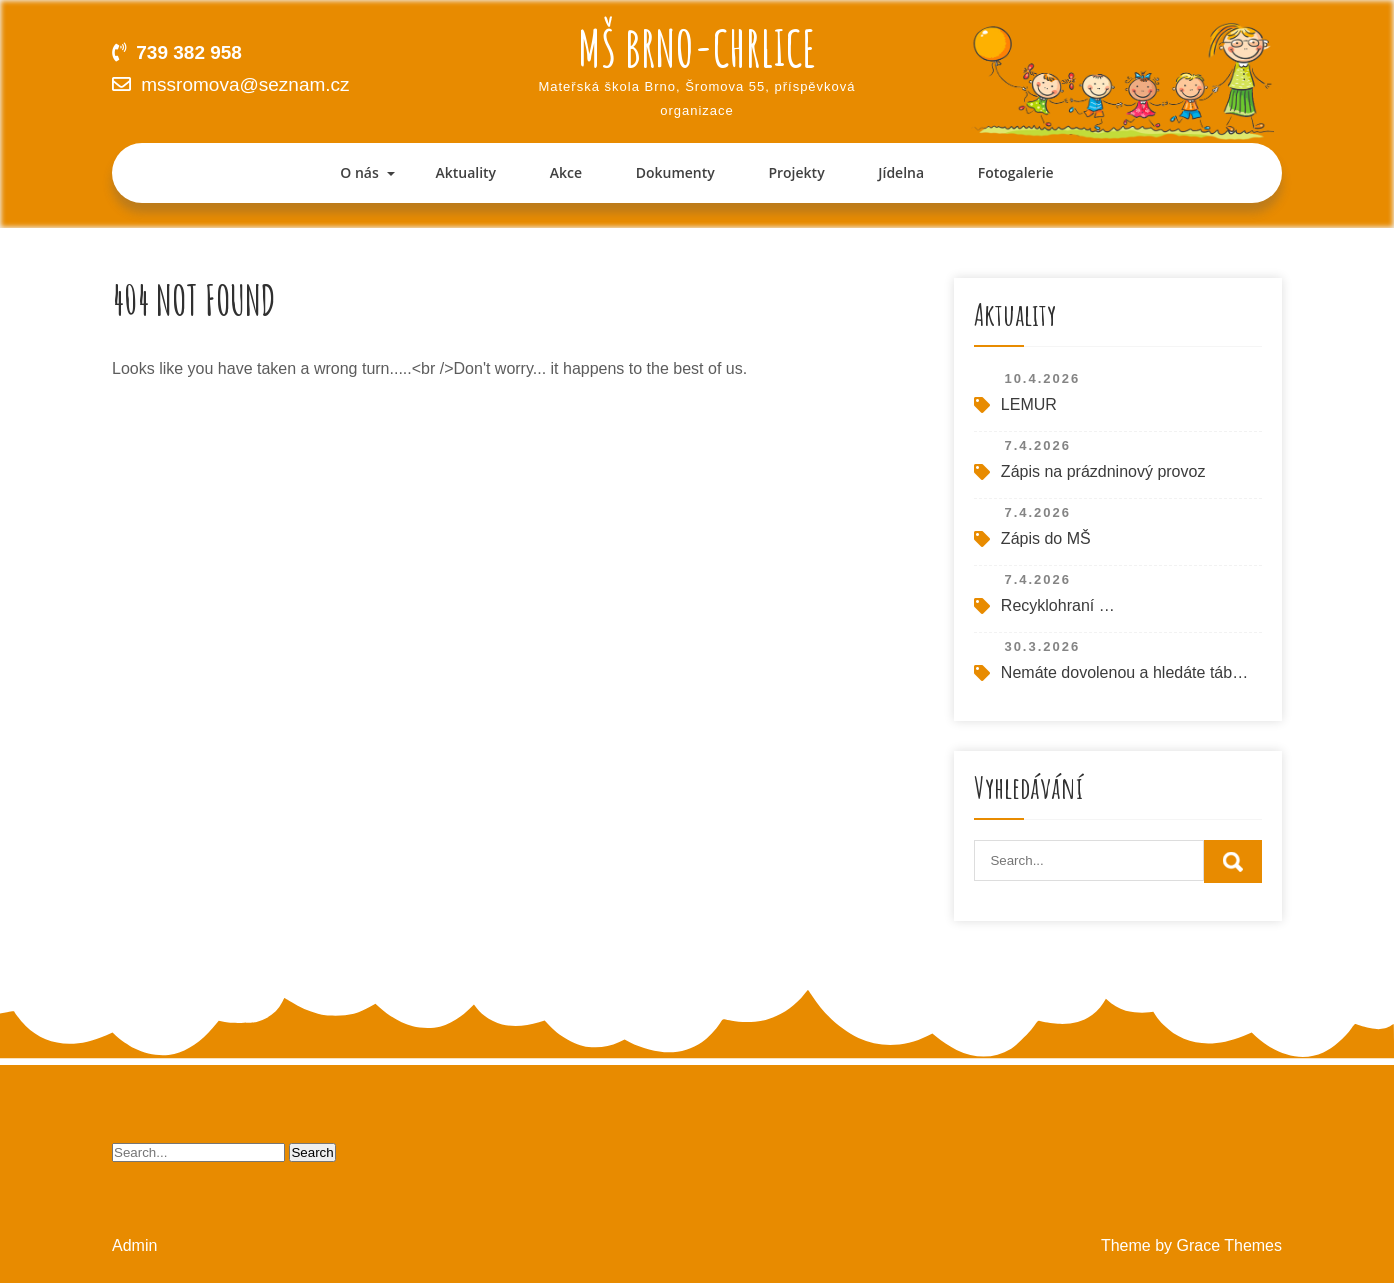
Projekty (796, 172)
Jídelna (901, 172)
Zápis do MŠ (1046, 538)
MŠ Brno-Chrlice (697, 47)
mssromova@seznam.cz (245, 84)
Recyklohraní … (1058, 605)
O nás (359, 172)
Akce (566, 172)
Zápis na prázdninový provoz (1103, 471)
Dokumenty (675, 172)
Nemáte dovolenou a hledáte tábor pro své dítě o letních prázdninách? (1126, 672)
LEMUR (1029, 404)
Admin (134, 1245)
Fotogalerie (1016, 172)
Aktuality (465, 172)
